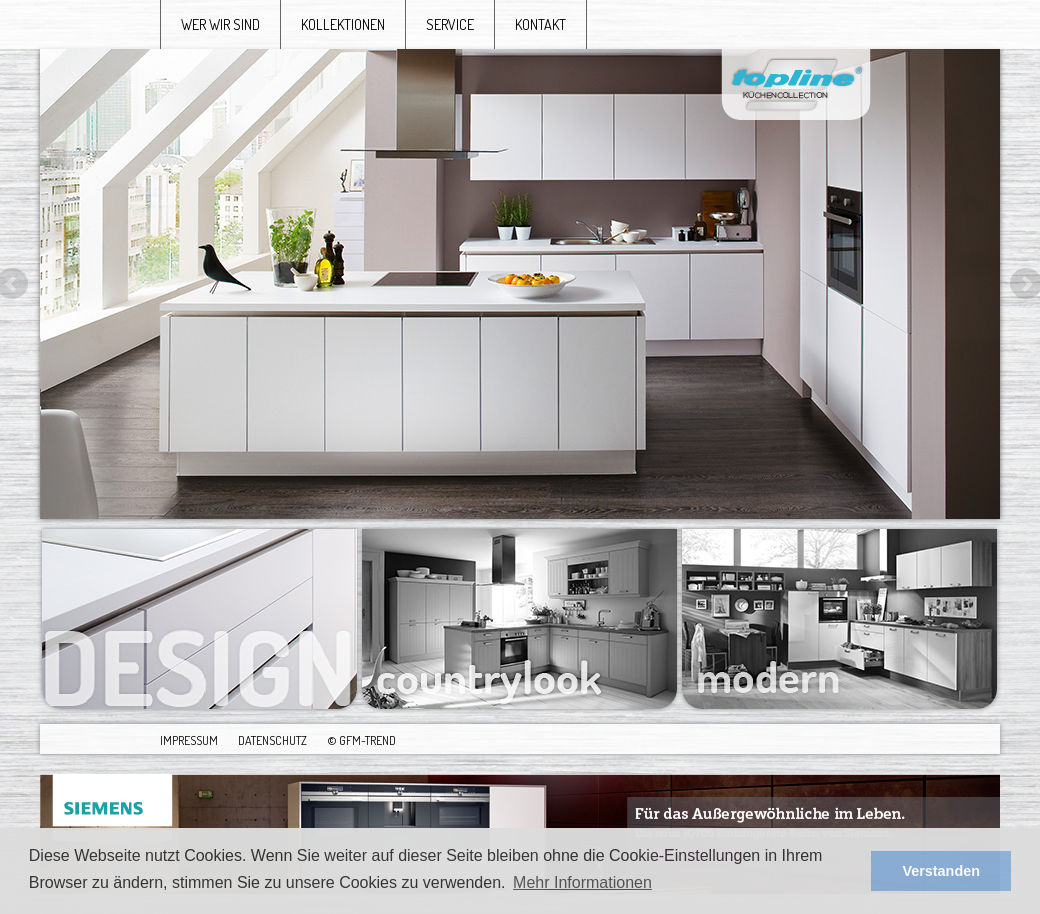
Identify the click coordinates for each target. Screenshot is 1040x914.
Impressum (189, 740)
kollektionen (343, 24)
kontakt (540, 24)
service (450, 24)
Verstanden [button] (941, 871)
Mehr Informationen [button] (582, 882)
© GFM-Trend (361, 740)
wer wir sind (220, 24)
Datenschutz (272, 740)
